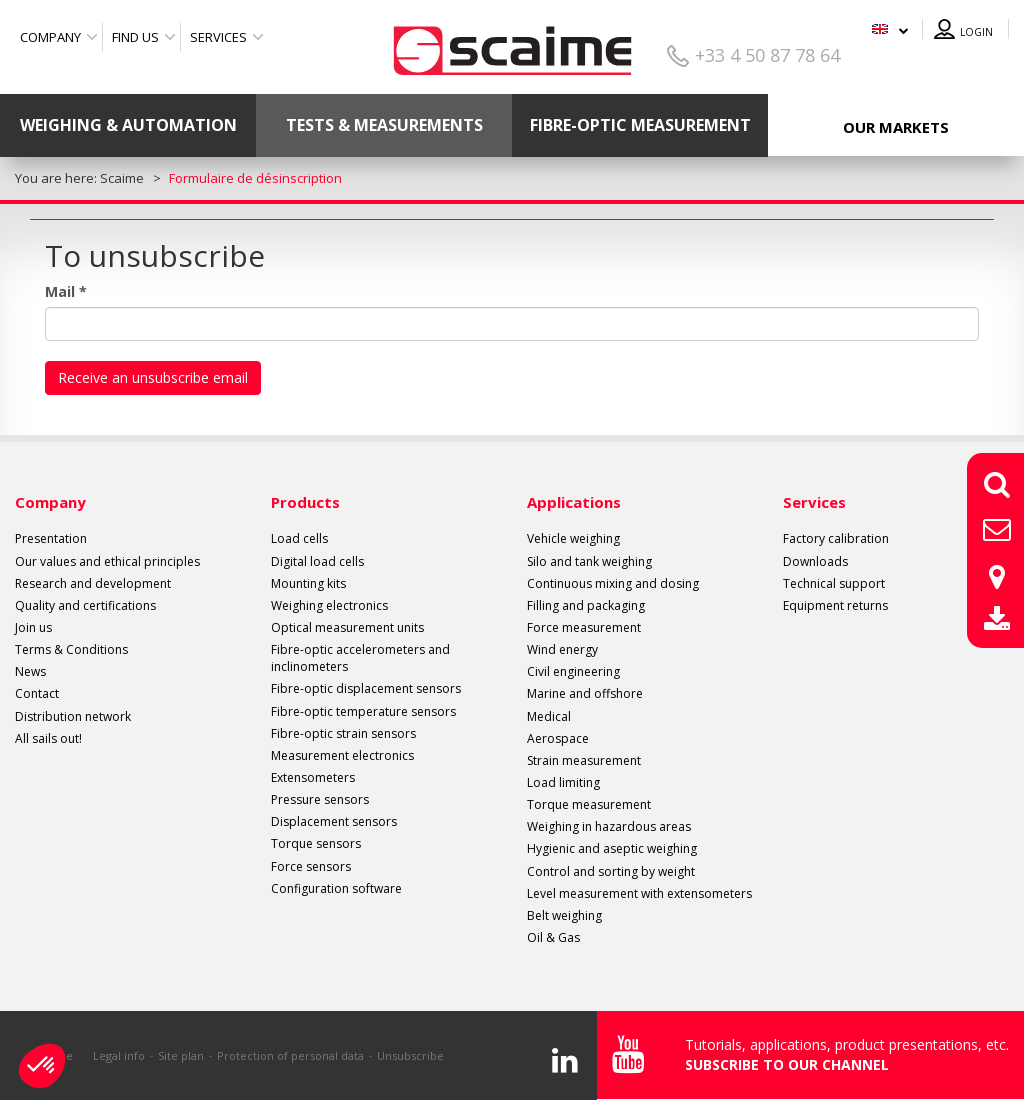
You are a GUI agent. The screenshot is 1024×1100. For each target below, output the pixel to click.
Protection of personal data (290, 1055)
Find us (135, 37)
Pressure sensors (320, 799)
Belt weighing (564, 915)
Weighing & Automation (128, 125)
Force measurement (584, 627)
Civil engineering (573, 671)
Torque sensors (316, 843)
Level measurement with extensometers (639, 893)
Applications (574, 502)
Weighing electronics (329, 605)
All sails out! (48, 738)
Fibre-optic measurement (640, 125)
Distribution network (73, 716)
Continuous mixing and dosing (613, 583)
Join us (33, 627)
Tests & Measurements (384, 125)
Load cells (299, 538)
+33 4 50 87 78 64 (767, 55)
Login (976, 32)
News (30, 671)
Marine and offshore (585, 693)
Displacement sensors (334, 821)
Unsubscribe (410, 1055)
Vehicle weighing (573, 538)
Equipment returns (835, 605)
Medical (549, 716)
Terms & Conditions (71, 649)
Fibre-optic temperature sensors (363, 711)
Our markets (896, 127)
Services (218, 37)
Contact (37, 693)
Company (50, 37)
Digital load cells (317, 561)
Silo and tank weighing (589, 561)
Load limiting (563, 782)
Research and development (93, 583)
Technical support (834, 583)
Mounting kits (308, 583)
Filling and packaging (586, 605)
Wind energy (562, 649)
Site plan (181, 1055)
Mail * (66, 291)
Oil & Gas (553, 937)
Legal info (119, 1055)
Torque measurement (589, 804)
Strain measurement (584, 760)
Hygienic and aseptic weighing (612, 848)
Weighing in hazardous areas (609, 826)
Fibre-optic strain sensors (343, 733)
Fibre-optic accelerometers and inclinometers (360, 658)
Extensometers (313, 777)
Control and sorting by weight (611, 871)
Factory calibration (836, 538)
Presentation (51, 538)
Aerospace (558, 738)
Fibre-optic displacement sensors (366, 688)
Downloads (815, 561)
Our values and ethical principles (107, 561)
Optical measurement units (347, 627)
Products (305, 502)
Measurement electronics (342, 755)
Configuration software (336, 888)
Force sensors (311, 866)
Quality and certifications (85, 605)
